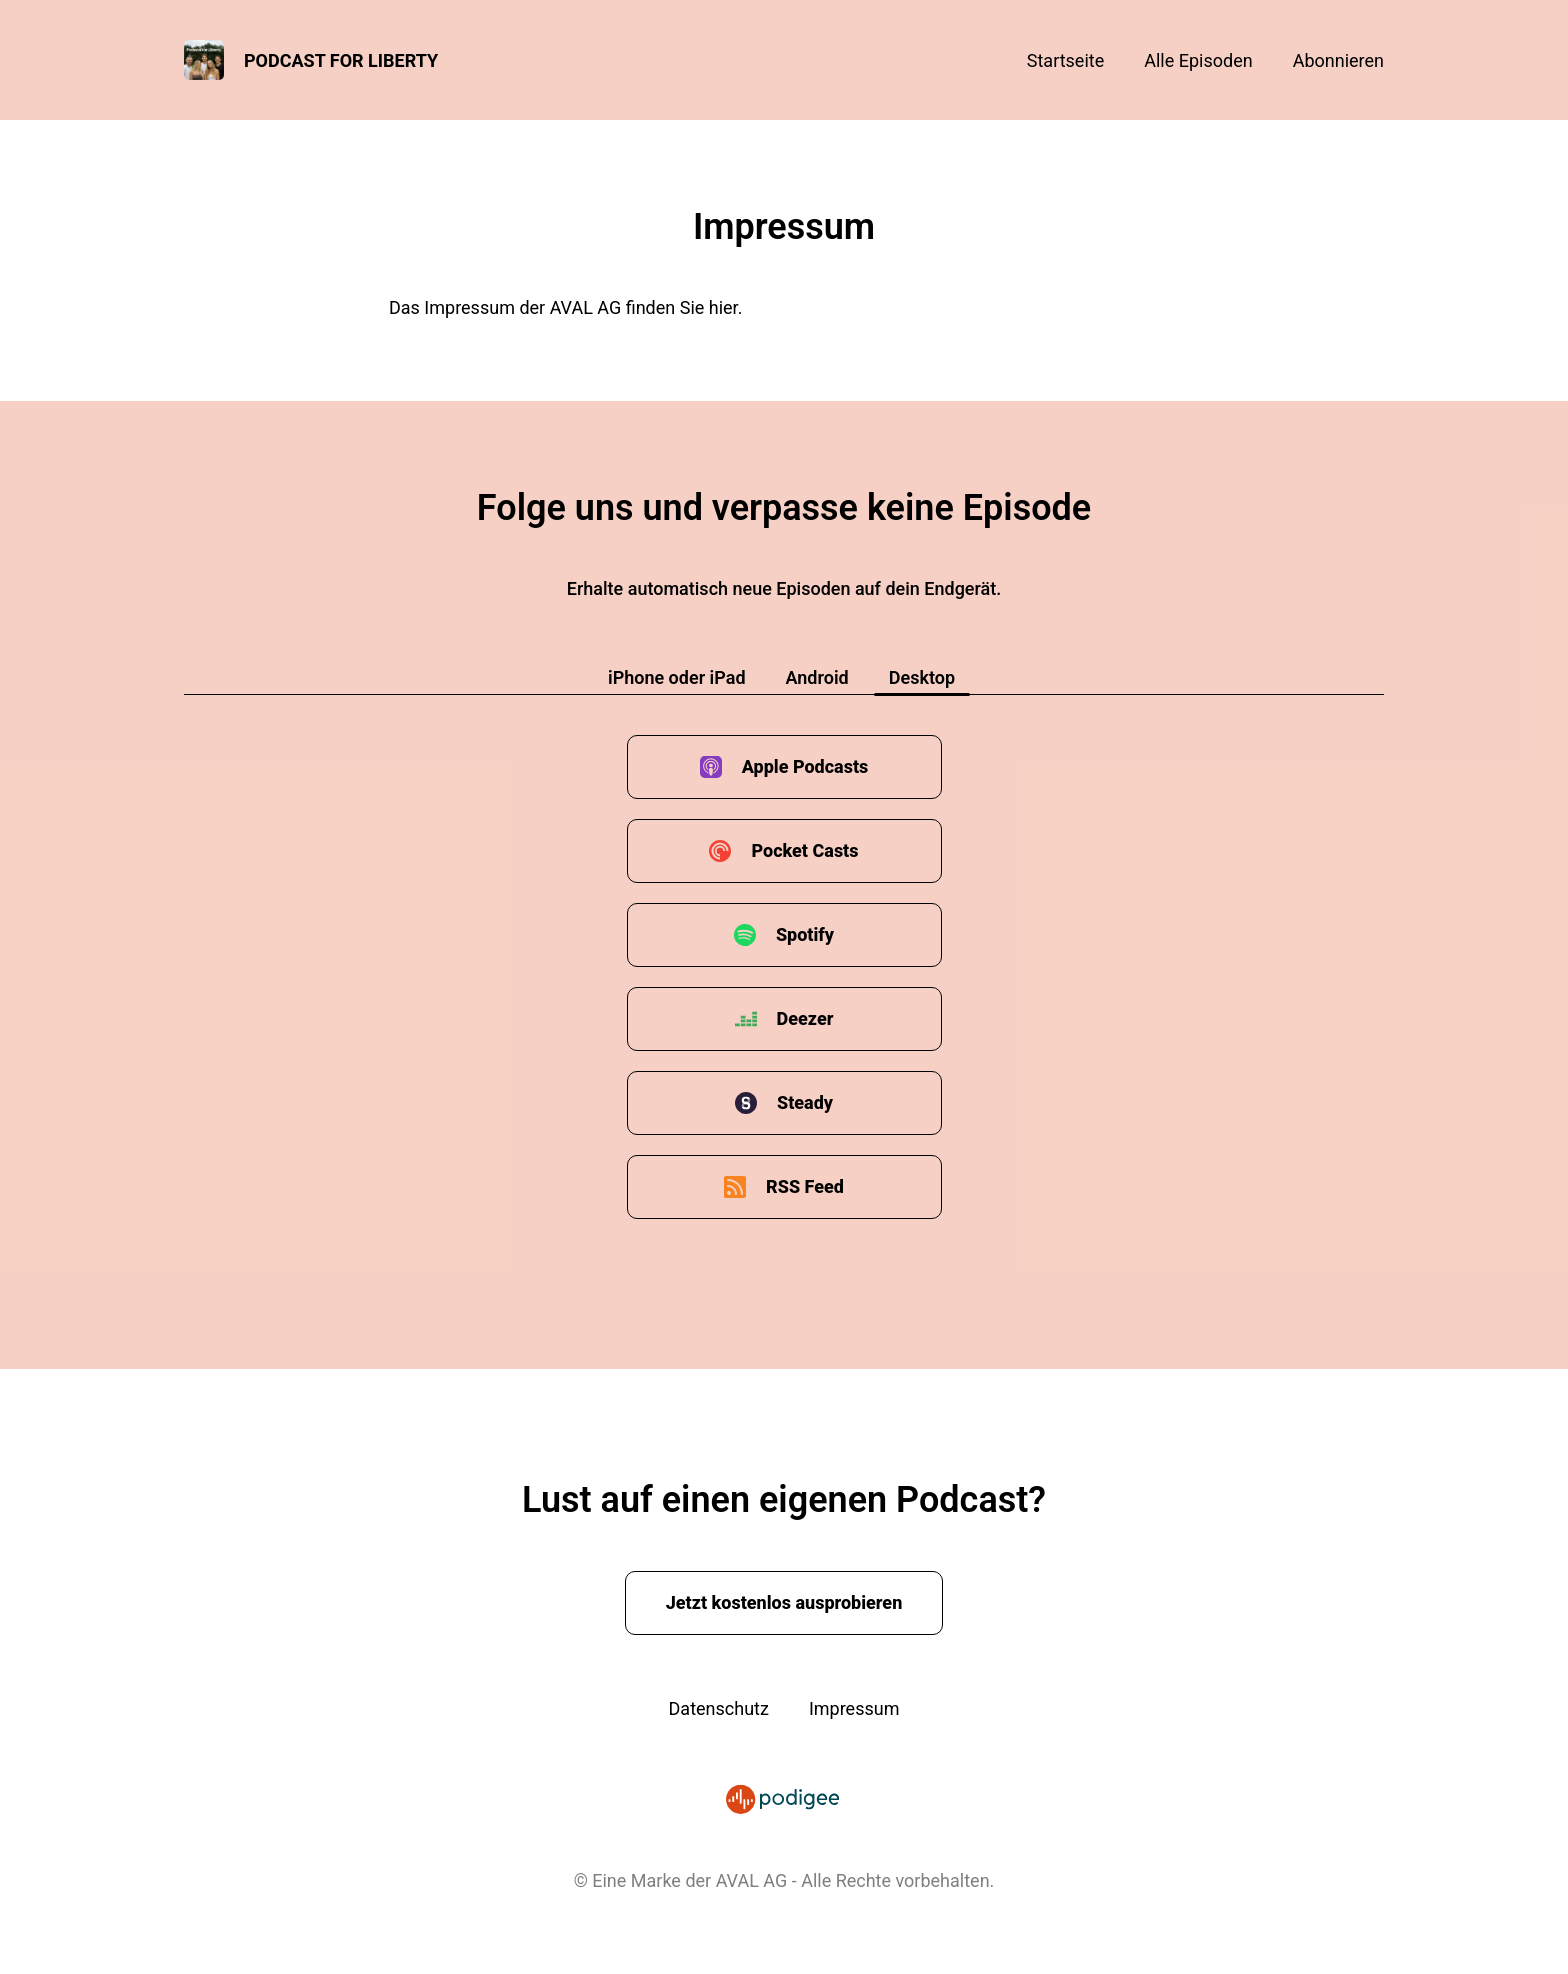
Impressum (854, 1708)
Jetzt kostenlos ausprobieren (784, 1602)
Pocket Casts (804, 850)
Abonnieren (1338, 60)
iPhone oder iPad (677, 677)
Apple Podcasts (805, 766)
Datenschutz (719, 1708)
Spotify (805, 934)
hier (723, 307)
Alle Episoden (1198, 60)
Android (817, 677)
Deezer (805, 1018)
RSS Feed (805, 1186)
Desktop (922, 677)
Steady (805, 1102)
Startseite (1065, 60)
